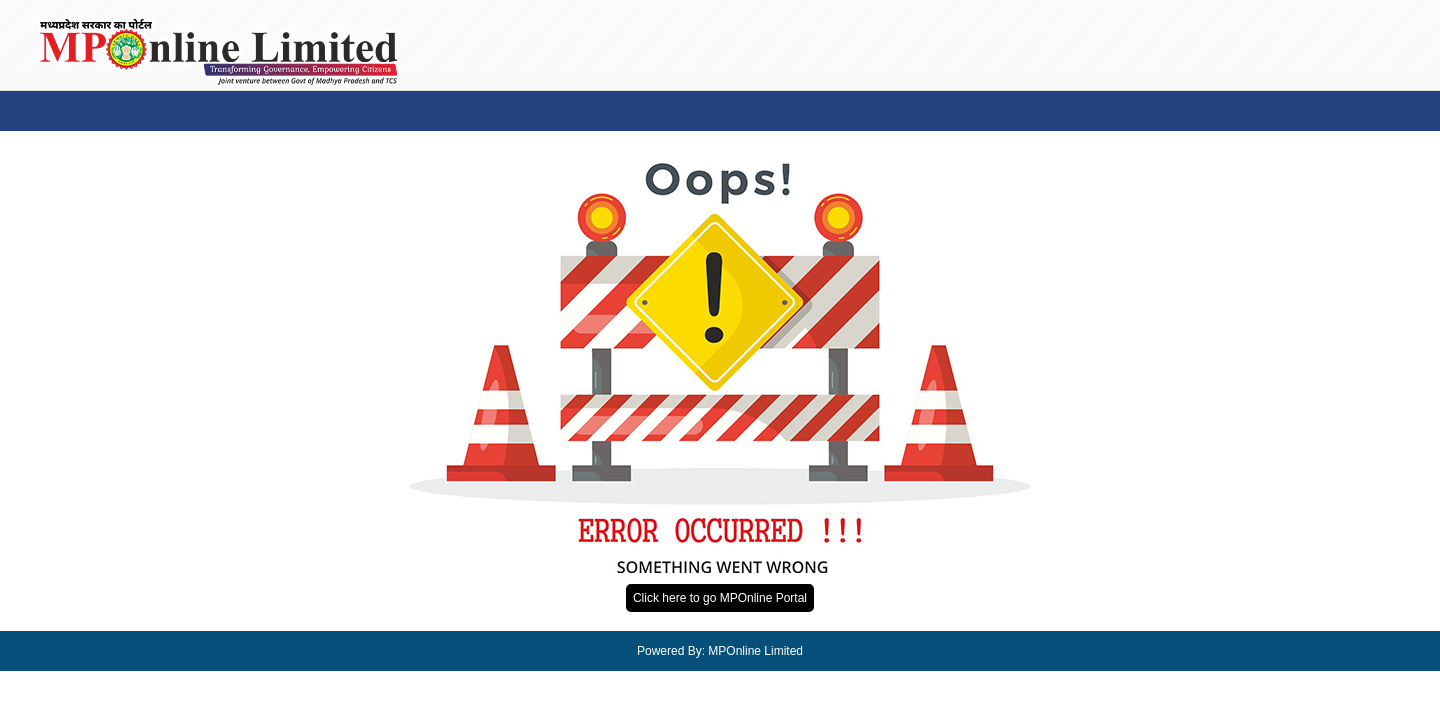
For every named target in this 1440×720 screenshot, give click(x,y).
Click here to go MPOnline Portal (720, 598)
